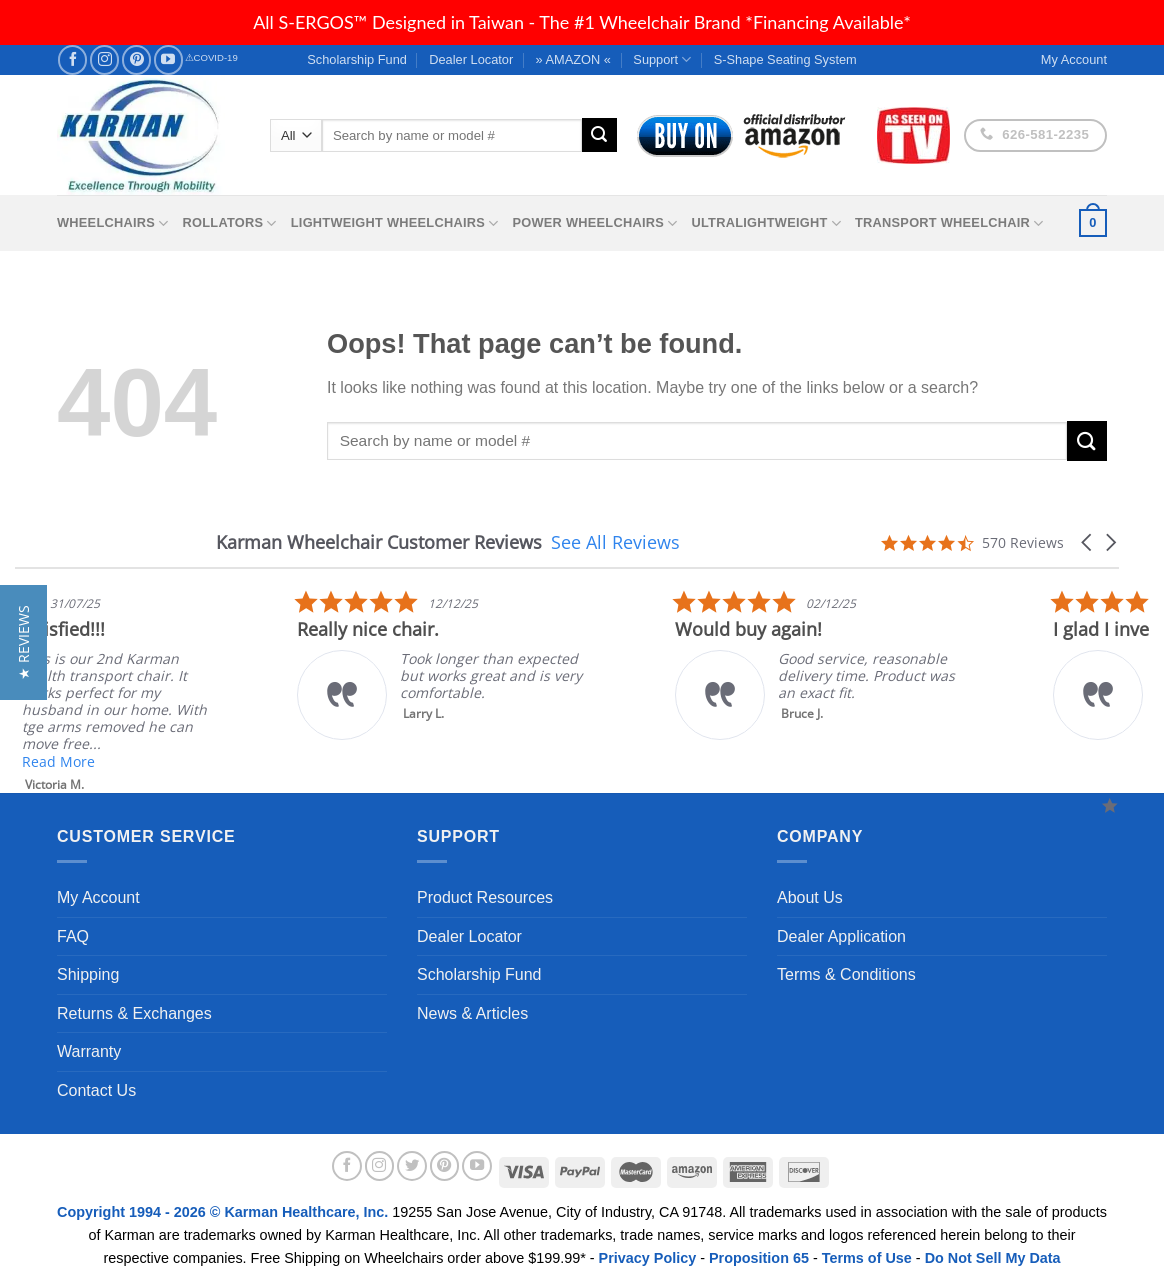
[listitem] (632, 664)
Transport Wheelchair (949, 223)
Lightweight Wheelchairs (395, 223)
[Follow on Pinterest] (136, 59)
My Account (98, 897)
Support (662, 59)
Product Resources (485, 897)
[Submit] (599, 135)
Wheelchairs (113, 223)
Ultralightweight (766, 223)
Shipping (88, 974)
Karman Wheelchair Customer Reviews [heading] (379, 542)
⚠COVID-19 (211, 57)
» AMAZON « (573, 59)
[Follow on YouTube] (168, 59)
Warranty (89, 1051)
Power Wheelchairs (594, 223)
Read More (243, 761)
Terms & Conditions (846, 974)
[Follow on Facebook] (72, 59)
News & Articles (472, 1013)
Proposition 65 (759, 1258)
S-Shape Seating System (785, 59)
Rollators (230, 223)
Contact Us (96, 1090)
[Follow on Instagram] (104, 59)
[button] (1088, 542)
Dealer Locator (471, 59)
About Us (810, 897)
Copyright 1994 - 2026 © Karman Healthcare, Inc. (224, 1212)
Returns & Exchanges (134, 1013)
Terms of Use (867, 1258)
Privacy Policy (648, 1258)
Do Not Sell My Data (993, 1258)
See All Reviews (615, 542)
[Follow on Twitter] (412, 1166)
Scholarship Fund (357, 59)
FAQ (73, 936)
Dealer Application (841, 936)
